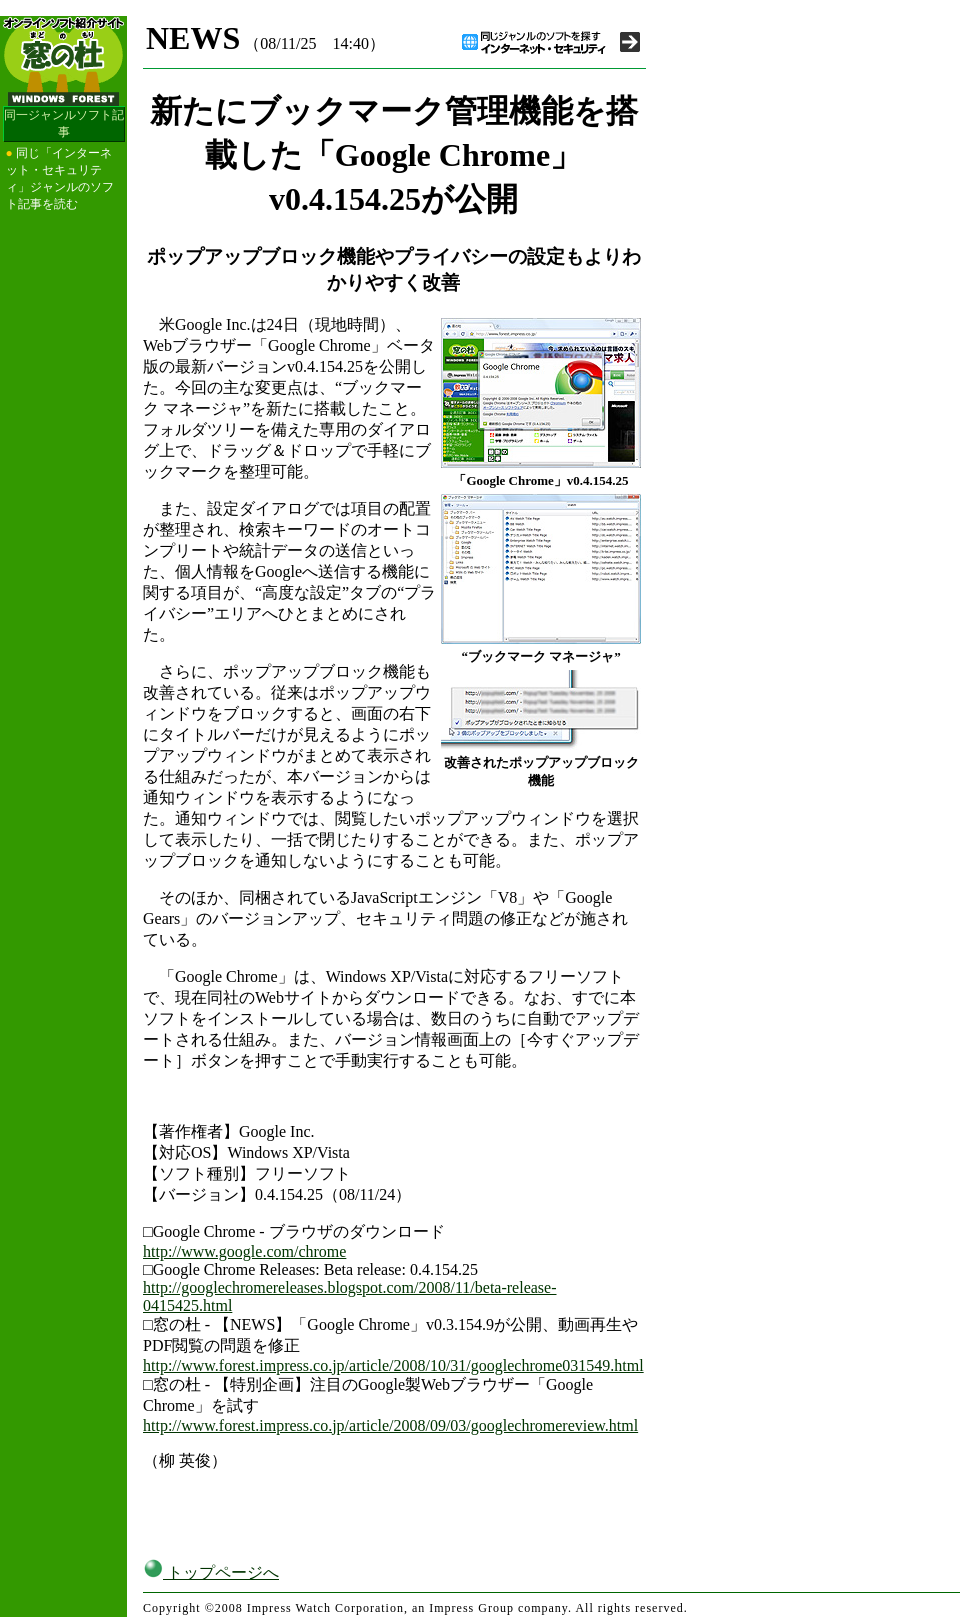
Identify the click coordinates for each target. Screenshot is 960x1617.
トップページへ (211, 1572)
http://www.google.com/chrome (244, 1251)
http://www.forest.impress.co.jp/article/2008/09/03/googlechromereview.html (390, 1425)
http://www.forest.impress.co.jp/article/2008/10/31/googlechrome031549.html (393, 1365)
